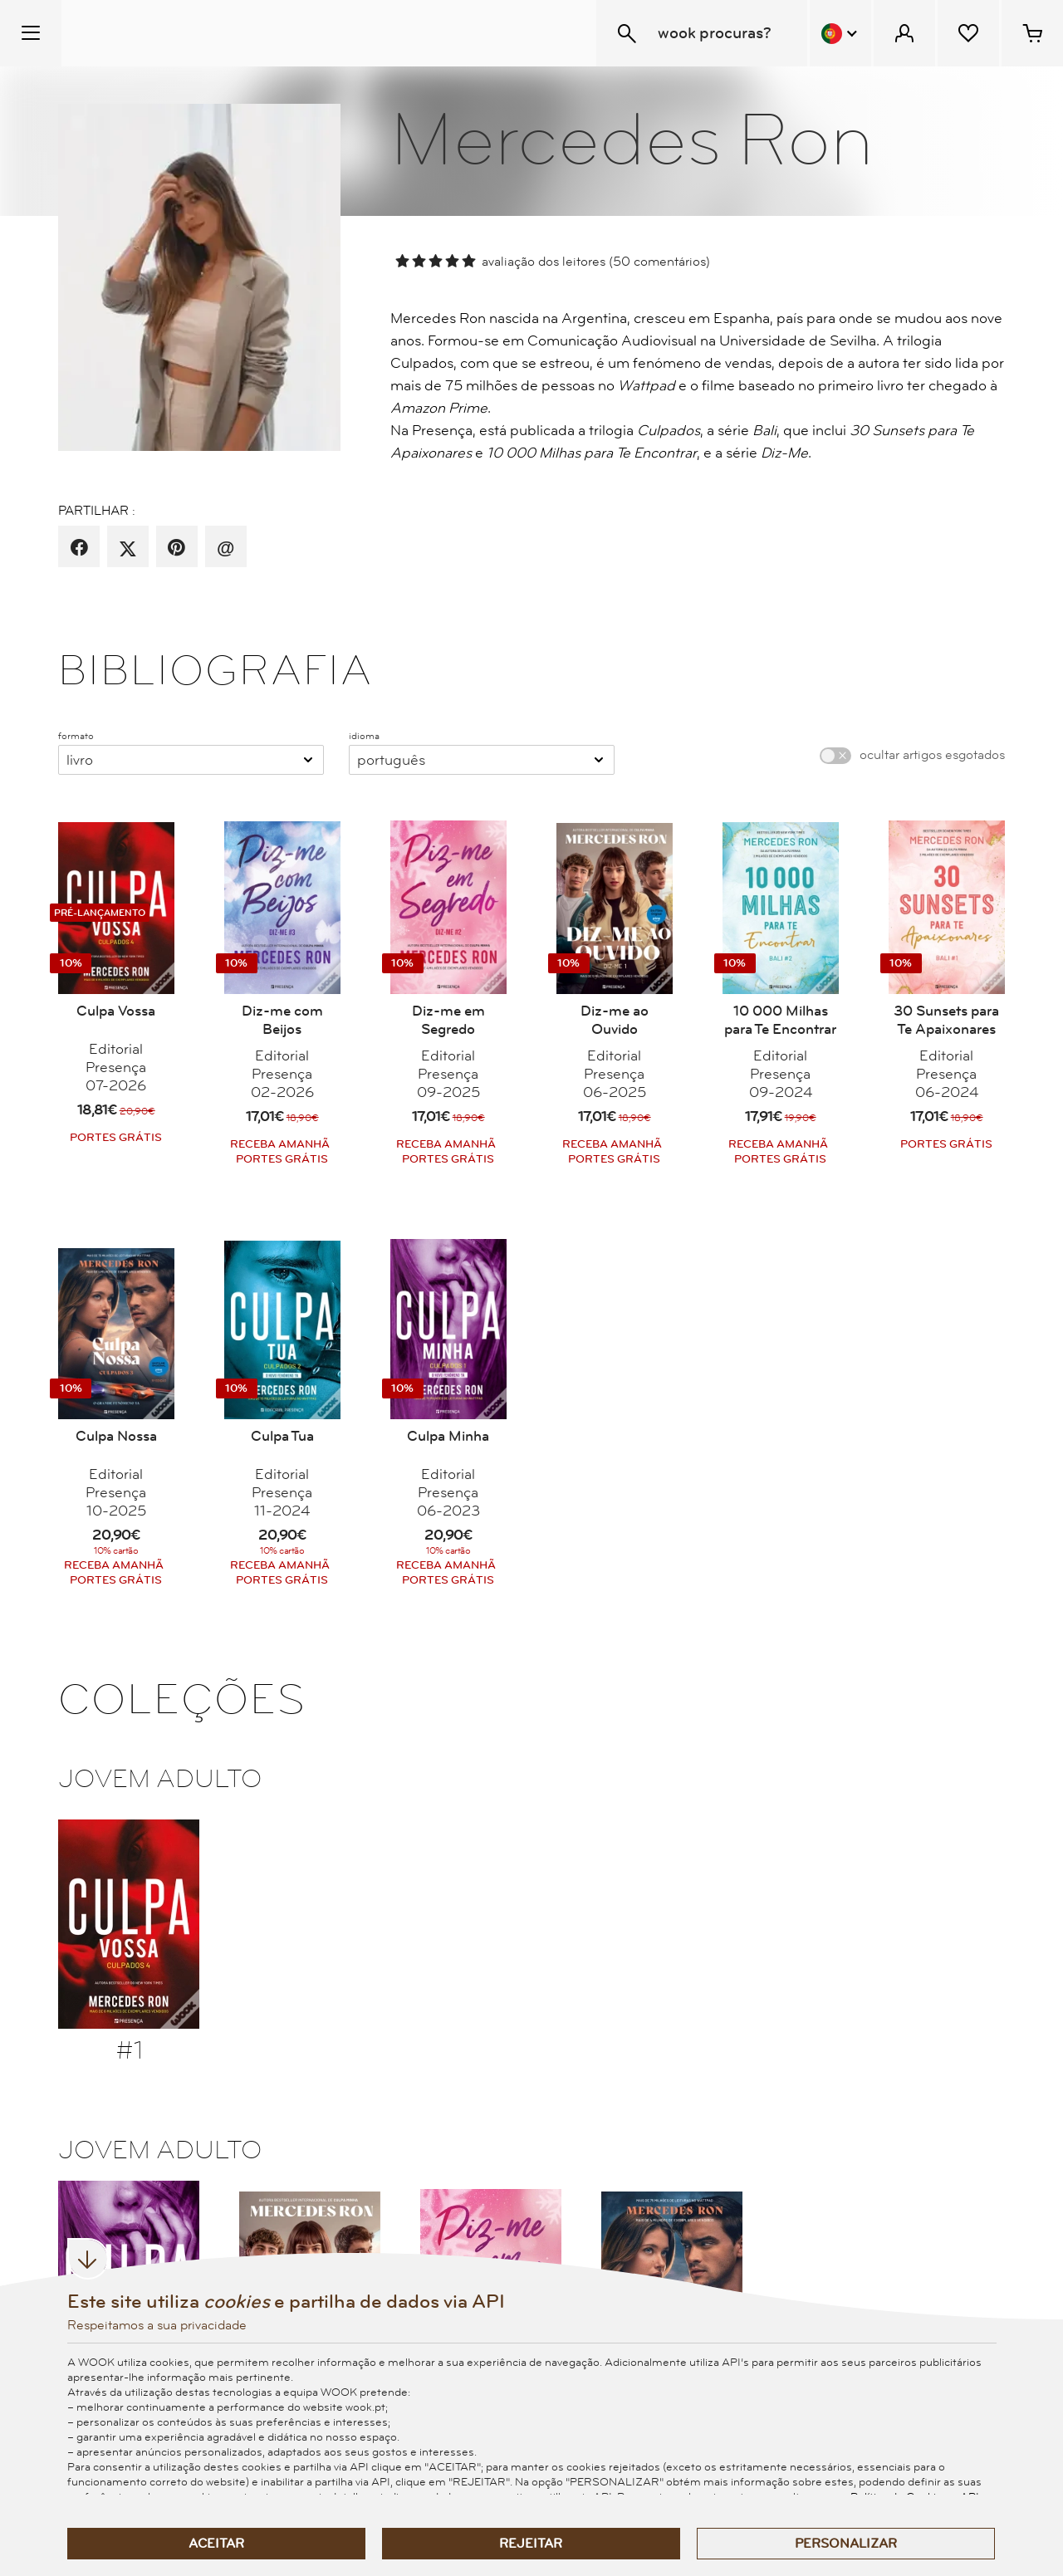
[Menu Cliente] (904, 33)
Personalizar (846, 2543)
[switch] (835, 755)
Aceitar (216, 2543)
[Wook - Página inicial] (163, 33)
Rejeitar (530, 2543)
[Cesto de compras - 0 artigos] (1032, 33)
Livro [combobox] (79, 760)
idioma (364, 736)
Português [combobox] (391, 760)
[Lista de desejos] (968, 33)
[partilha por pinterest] (176, 548)
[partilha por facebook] (79, 548)
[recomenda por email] (225, 548)
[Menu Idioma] (840, 33)
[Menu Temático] (30, 33)
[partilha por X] (128, 548)
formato (76, 736)
